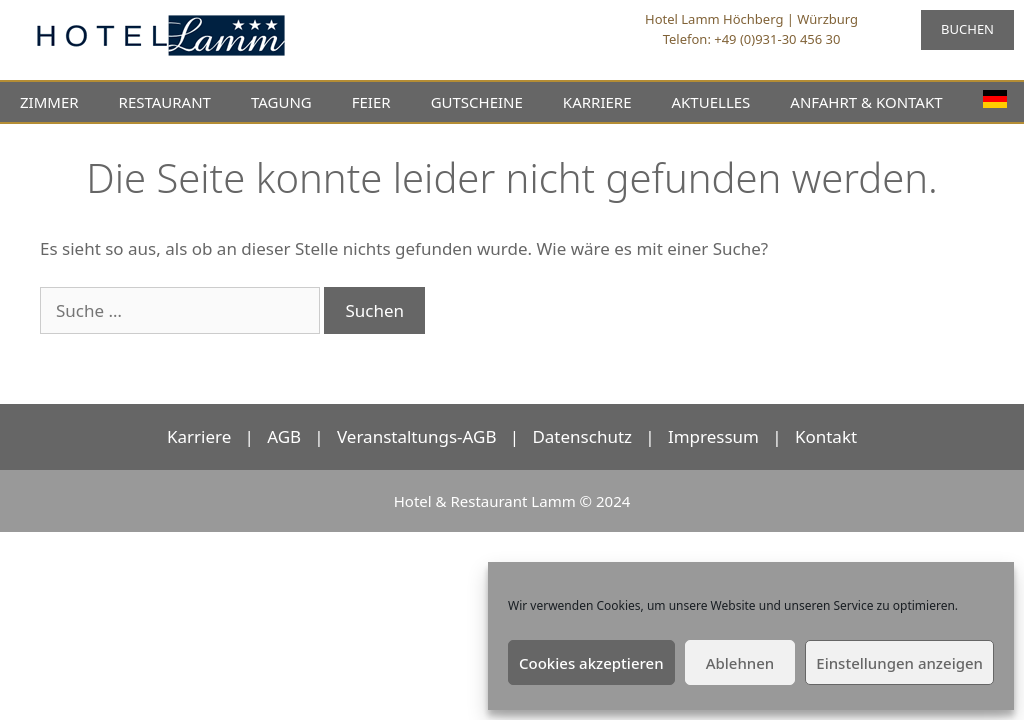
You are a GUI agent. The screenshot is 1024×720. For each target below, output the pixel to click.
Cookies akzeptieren (591, 663)
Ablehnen (740, 663)
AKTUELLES (711, 102)
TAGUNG (281, 102)
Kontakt (826, 436)
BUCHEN (967, 29)
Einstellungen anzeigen (899, 663)
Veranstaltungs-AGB (417, 436)
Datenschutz (582, 436)
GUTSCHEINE (477, 102)
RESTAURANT (165, 102)
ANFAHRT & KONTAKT (866, 102)
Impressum (713, 436)
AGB (284, 436)
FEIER (371, 102)
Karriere (199, 436)
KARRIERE (597, 102)
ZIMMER (49, 102)
